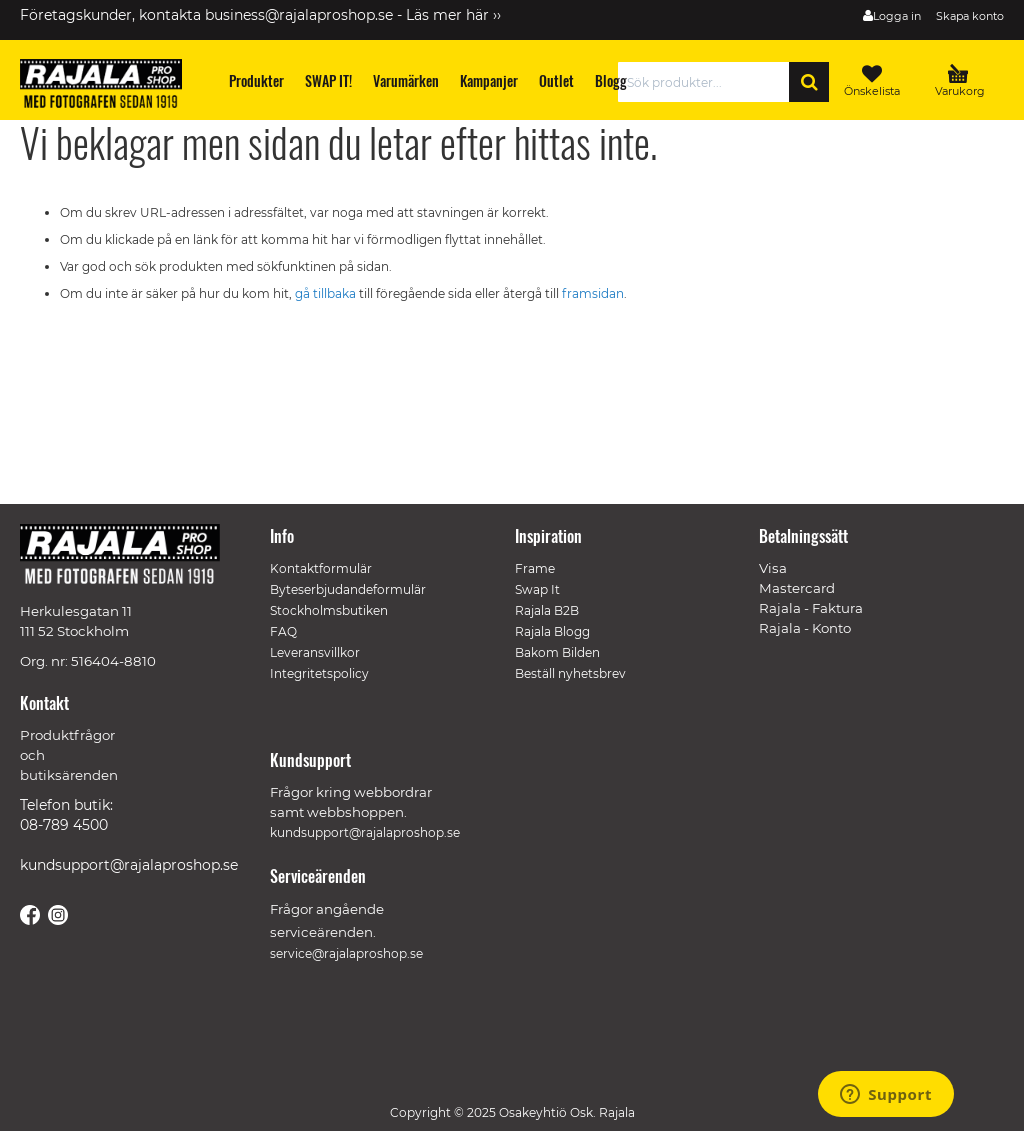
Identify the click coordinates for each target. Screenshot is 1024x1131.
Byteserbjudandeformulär (348, 589)
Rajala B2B (547, 610)
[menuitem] (257, 80)
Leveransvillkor (315, 652)
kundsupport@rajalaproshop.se (129, 865)
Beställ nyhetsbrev (570, 673)
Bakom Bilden (557, 652)
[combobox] (709, 82)
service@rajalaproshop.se (346, 953)
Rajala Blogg (552, 631)
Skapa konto (970, 16)
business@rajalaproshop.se (299, 15)
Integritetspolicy (319, 673)
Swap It (537, 589)
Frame (535, 568)
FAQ (283, 631)
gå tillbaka (327, 293)
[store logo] (110, 87)
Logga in (897, 16)
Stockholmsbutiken (329, 610)
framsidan (593, 293)
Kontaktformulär (321, 568)
